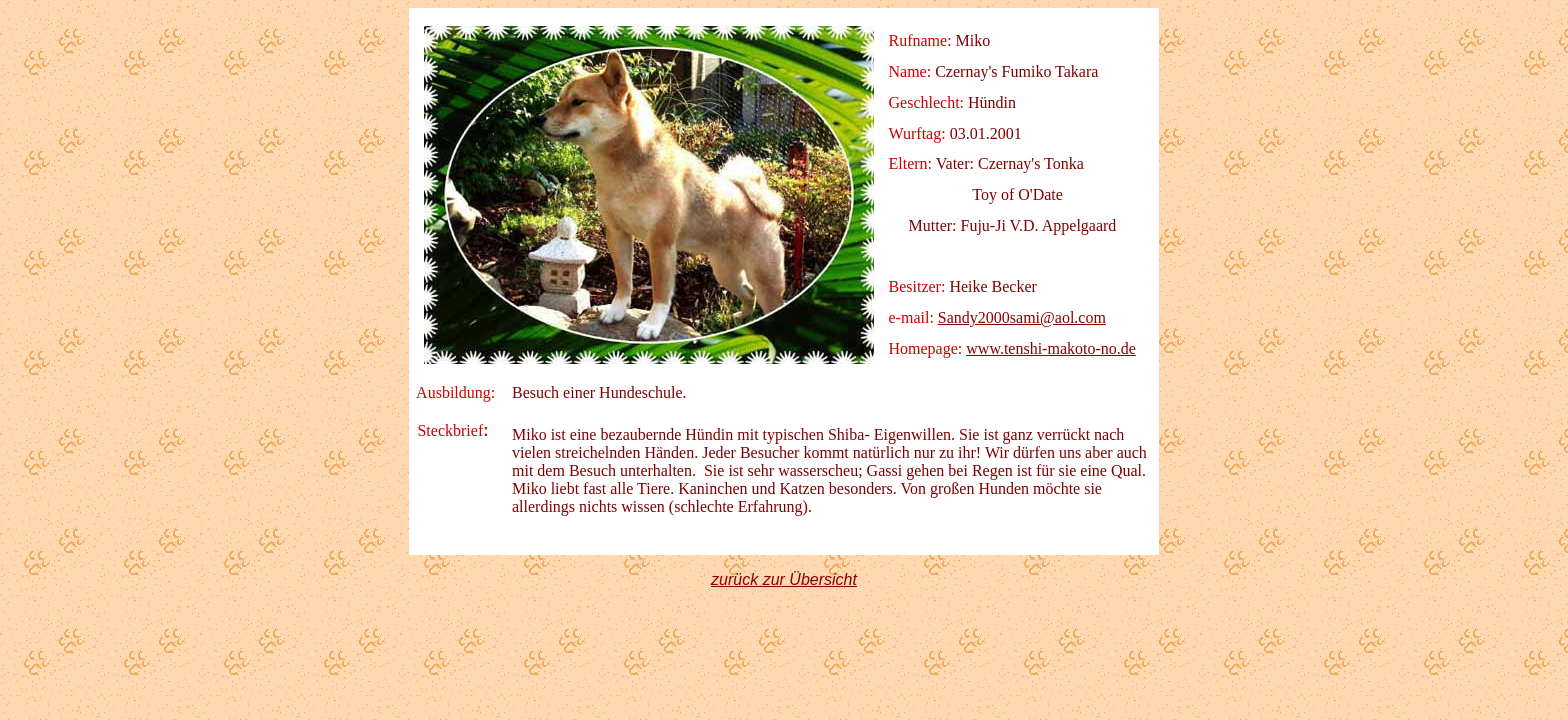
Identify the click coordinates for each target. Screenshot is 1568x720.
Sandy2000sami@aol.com (1022, 317)
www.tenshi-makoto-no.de (1051, 348)
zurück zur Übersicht (784, 579)
